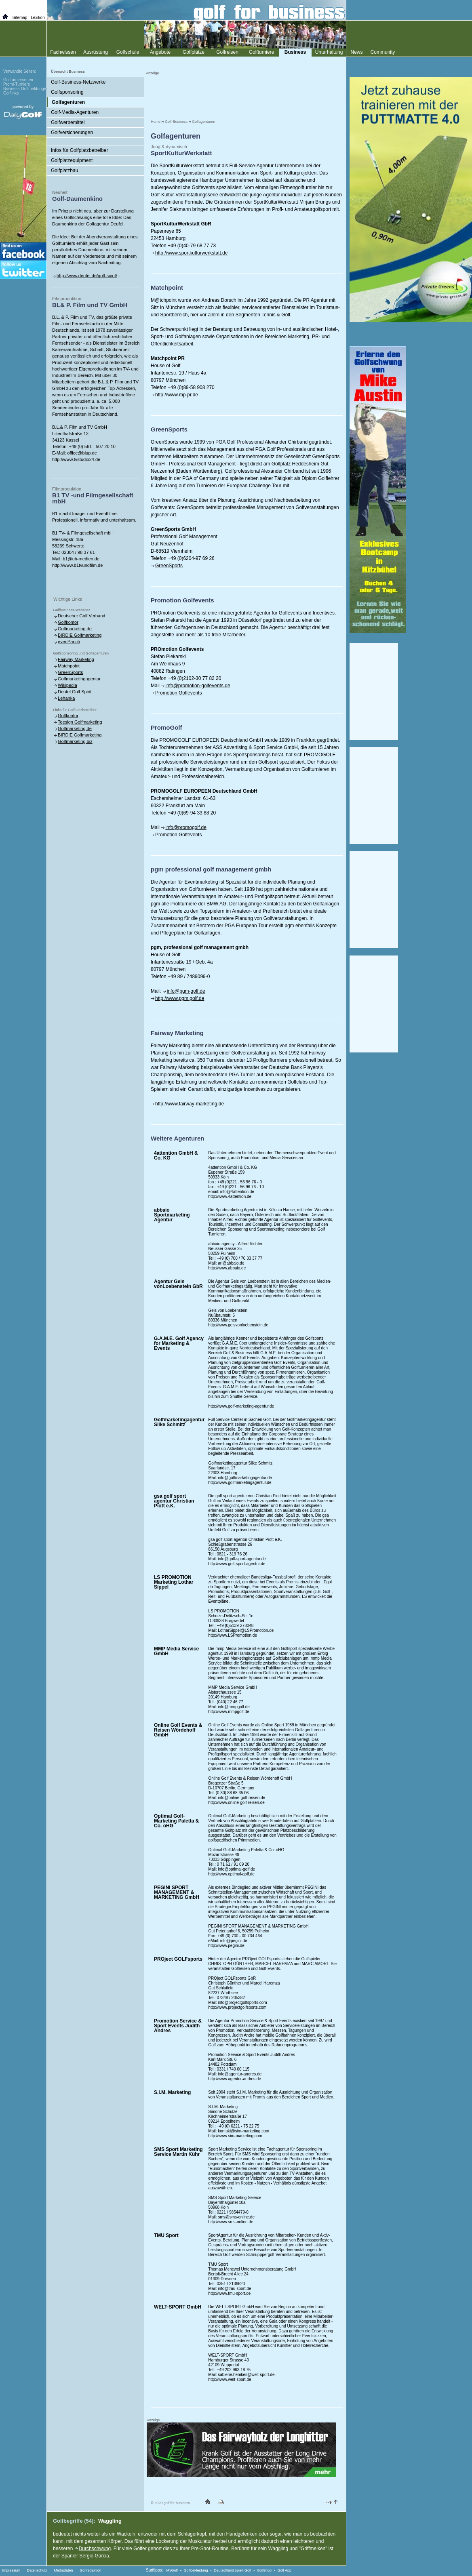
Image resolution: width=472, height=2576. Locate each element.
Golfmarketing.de (75, 628)
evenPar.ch (69, 641)
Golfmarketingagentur (79, 678)
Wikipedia (67, 685)
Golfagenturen (203, 122)
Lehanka (66, 698)
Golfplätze (193, 52)
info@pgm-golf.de (186, 991)
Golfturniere (261, 52)
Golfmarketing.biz (75, 741)
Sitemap (20, 17)
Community (383, 52)
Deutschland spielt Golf (232, 2570)
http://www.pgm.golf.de (179, 998)
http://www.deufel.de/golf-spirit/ (87, 275)
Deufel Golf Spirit (74, 691)
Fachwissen (63, 52)
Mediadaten (63, 2570)
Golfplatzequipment (72, 160)
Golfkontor (68, 622)
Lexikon (37, 17)
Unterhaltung (329, 52)
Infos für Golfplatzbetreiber (79, 150)
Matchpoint (69, 665)
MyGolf (172, 2570)
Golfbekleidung (196, 2570)
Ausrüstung (95, 52)
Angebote (160, 52)
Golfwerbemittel (67, 122)
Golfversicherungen (72, 132)
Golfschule (127, 52)
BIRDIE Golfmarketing (79, 635)
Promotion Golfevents (178, 693)
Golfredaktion (90, 2570)
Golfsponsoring (67, 92)
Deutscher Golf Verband (81, 615)
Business (295, 52)
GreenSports (169, 565)
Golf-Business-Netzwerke (78, 82)
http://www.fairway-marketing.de (189, 1104)
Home (155, 122)
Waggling (110, 2521)
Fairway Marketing (76, 659)
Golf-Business (176, 122)
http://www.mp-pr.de (176, 395)
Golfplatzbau (64, 170)
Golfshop (264, 2570)
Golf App (285, 2570)
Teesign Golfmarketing (80, 722)
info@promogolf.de (185, 827)
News (356, 52)
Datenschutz (37, 2570)
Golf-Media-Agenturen (75, 112)
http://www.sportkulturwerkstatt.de (191, 253)
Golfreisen (227, 52)
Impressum (11, 2570)
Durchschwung (95, 2548)
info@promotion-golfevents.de (197, 685)
